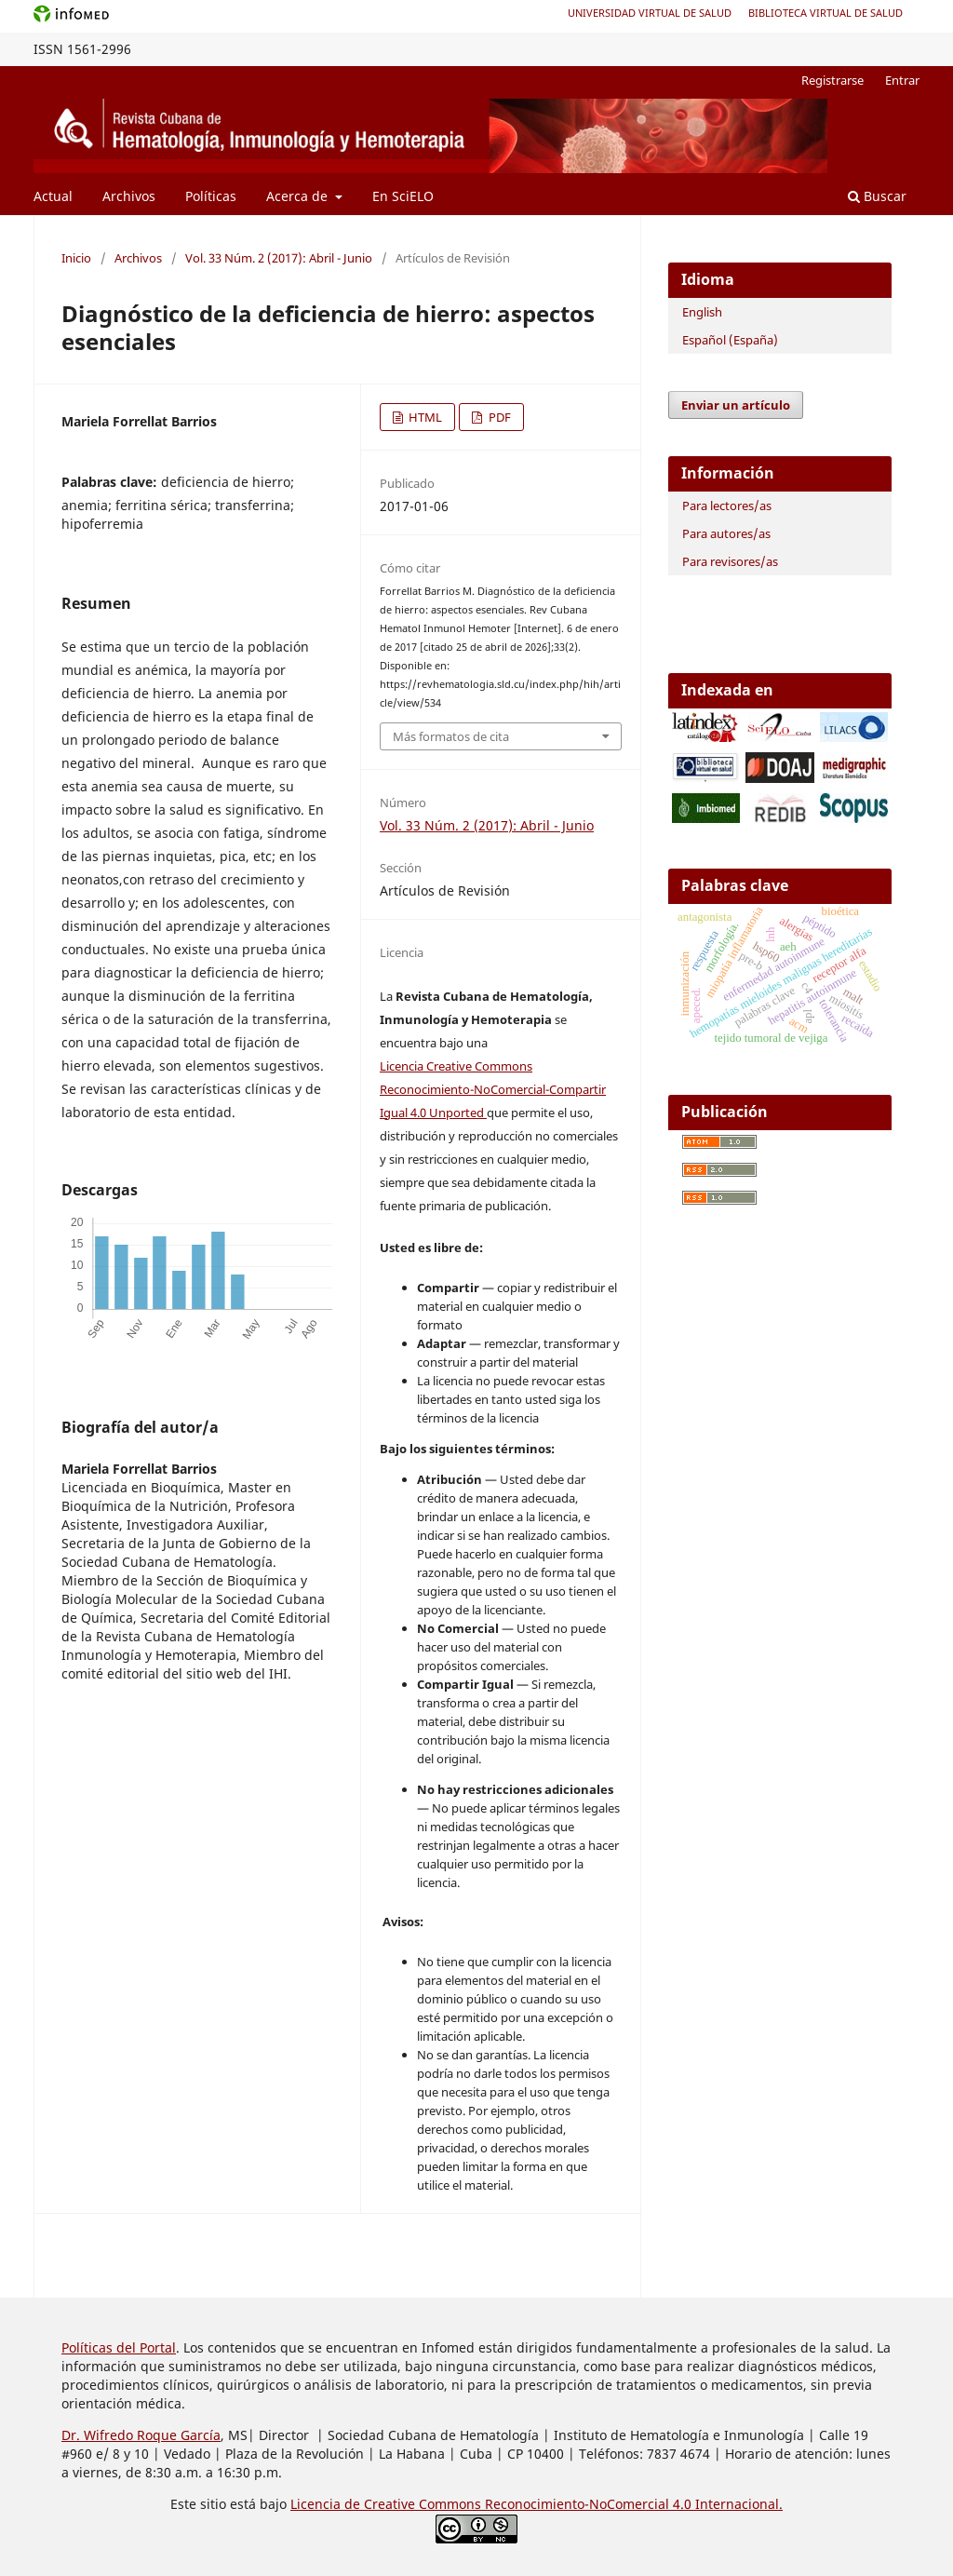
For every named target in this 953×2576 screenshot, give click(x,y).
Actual (53, 196)
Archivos (128, 196)
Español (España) (730, 339)
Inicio (76, 258)
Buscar (877, 196)
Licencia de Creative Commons (387, 2504)
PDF (498, 417)
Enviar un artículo (735, 405)
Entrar (902, 80)
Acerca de (298, 196)
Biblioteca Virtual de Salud (825, 13)
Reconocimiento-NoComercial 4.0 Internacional (632, 2504)
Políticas (210, 196)
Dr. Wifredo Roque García (141, 2435)
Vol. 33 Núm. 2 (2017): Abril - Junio (278, 258)
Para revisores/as (730, 561)
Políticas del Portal (118, 2347)
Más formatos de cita (451, 736)
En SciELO (403, 196)
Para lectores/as (727, 505)
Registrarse (832, 80)
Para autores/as (726, 533)
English (702, 311)
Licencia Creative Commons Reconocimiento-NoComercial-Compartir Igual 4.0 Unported (493, 1089)
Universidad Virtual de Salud (650, 13)
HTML (424, 417)
